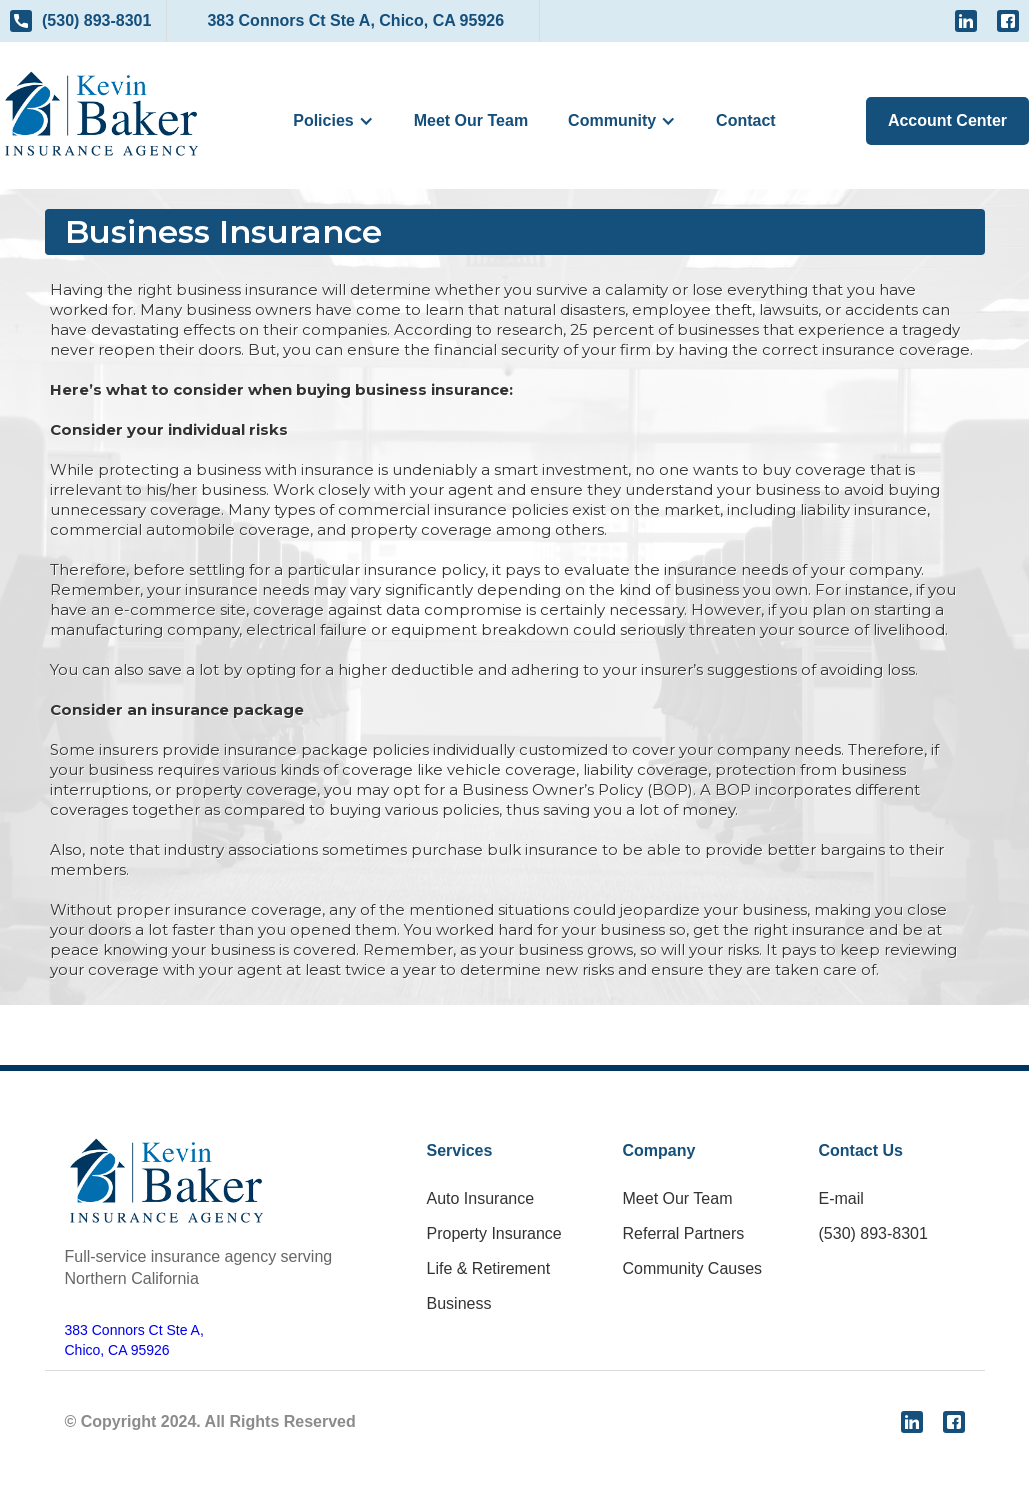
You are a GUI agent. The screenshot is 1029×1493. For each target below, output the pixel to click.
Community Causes (693, 1268)
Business (459, 1303)
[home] (101, 114)
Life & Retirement (489, 1268)
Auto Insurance (481, 1198)
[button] (333, 121)
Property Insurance (494, 1233)
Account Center (947, 120)
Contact (746, 120)
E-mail (841, 1198)
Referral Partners (684, 1233)
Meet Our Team (471, 120)
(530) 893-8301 (873, 1233)
